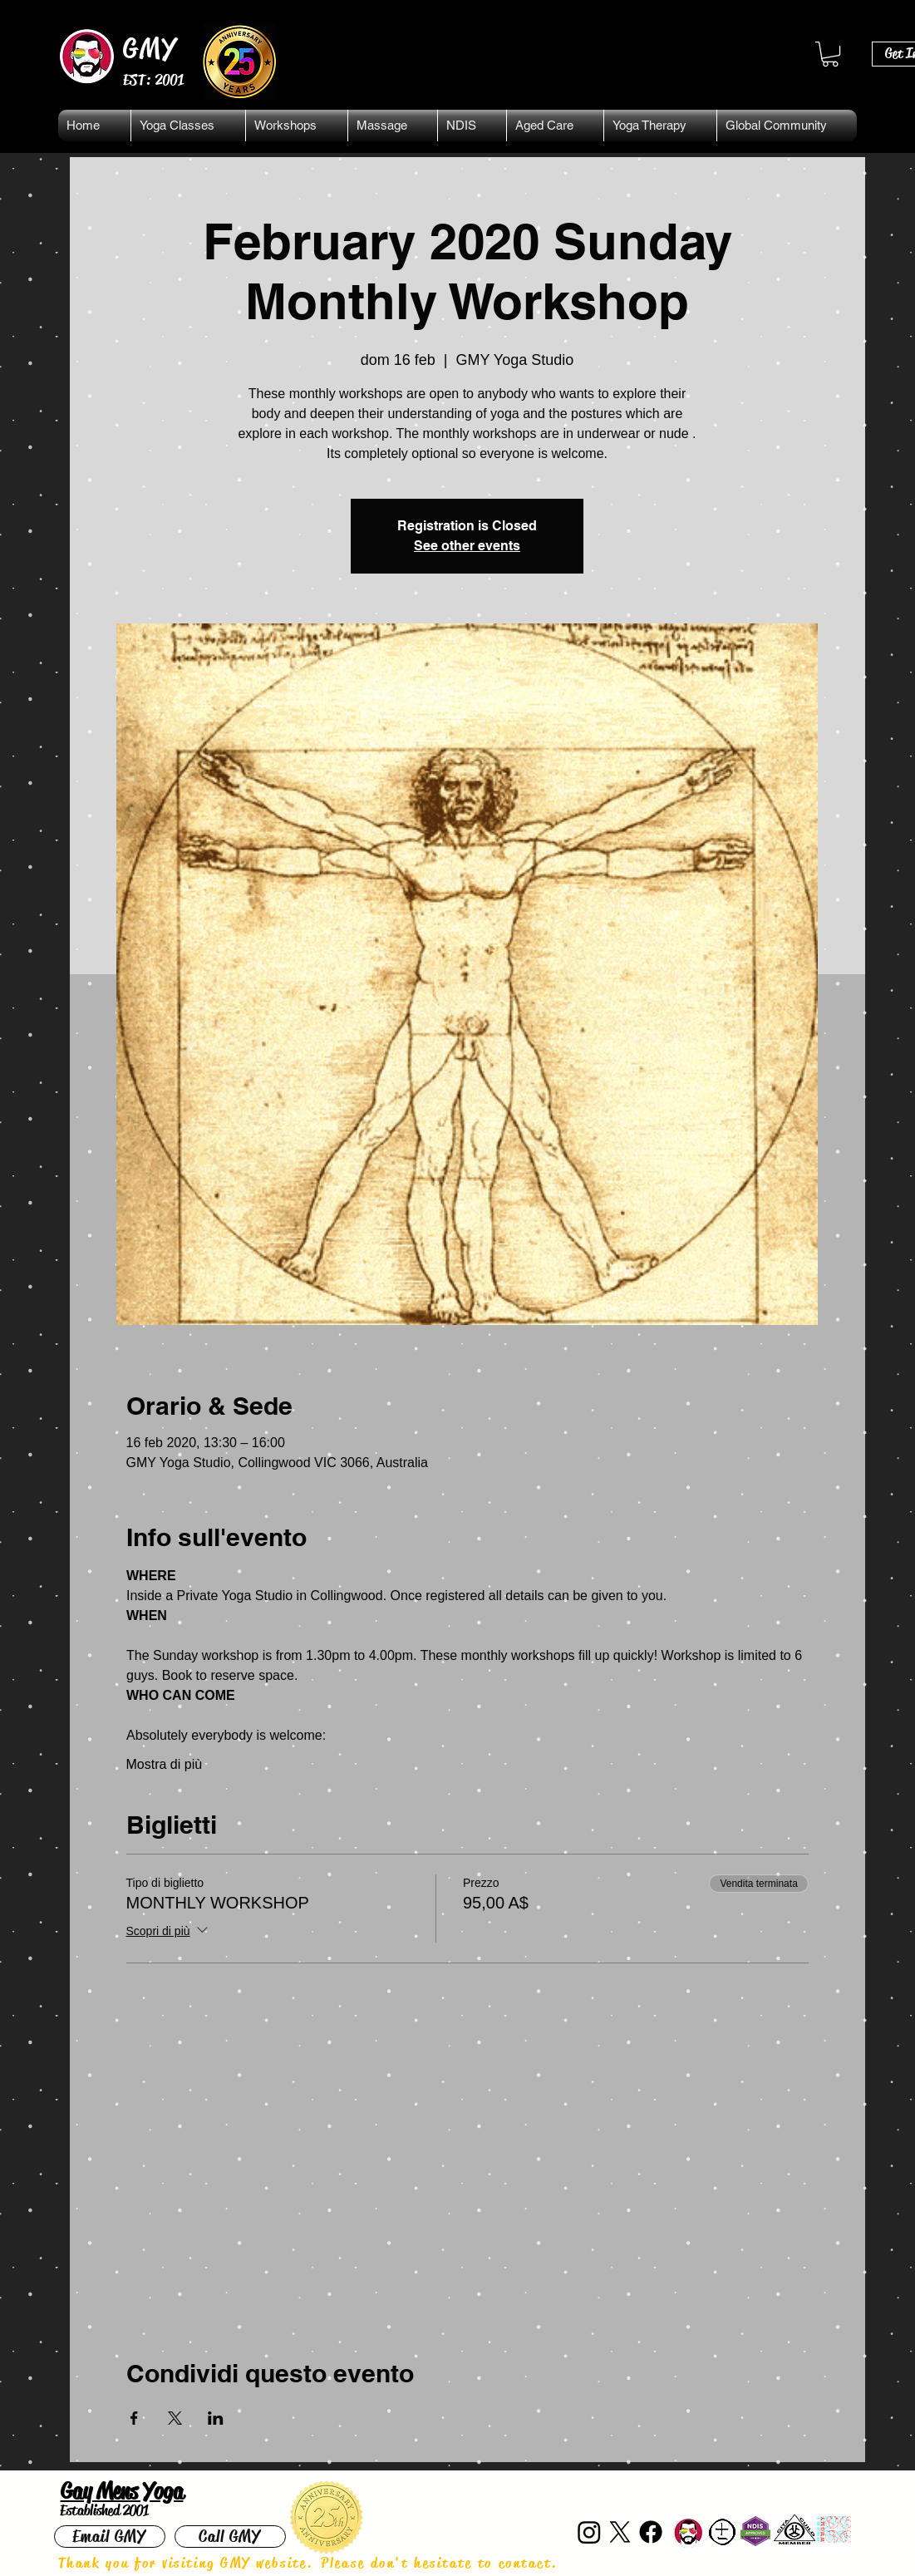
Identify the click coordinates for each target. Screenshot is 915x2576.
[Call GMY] (230, 2536)
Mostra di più (164, 1764)
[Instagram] (589, 2532)
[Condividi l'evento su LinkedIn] (216, 2418)
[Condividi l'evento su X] (175, 2418)
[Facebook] (651, 2532)
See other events (467, 546)
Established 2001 (104, 2510)
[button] (830, 54)
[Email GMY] (109, 2536)
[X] (620, 2532)
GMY (151, 48)
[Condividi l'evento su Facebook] (134, 2418)
